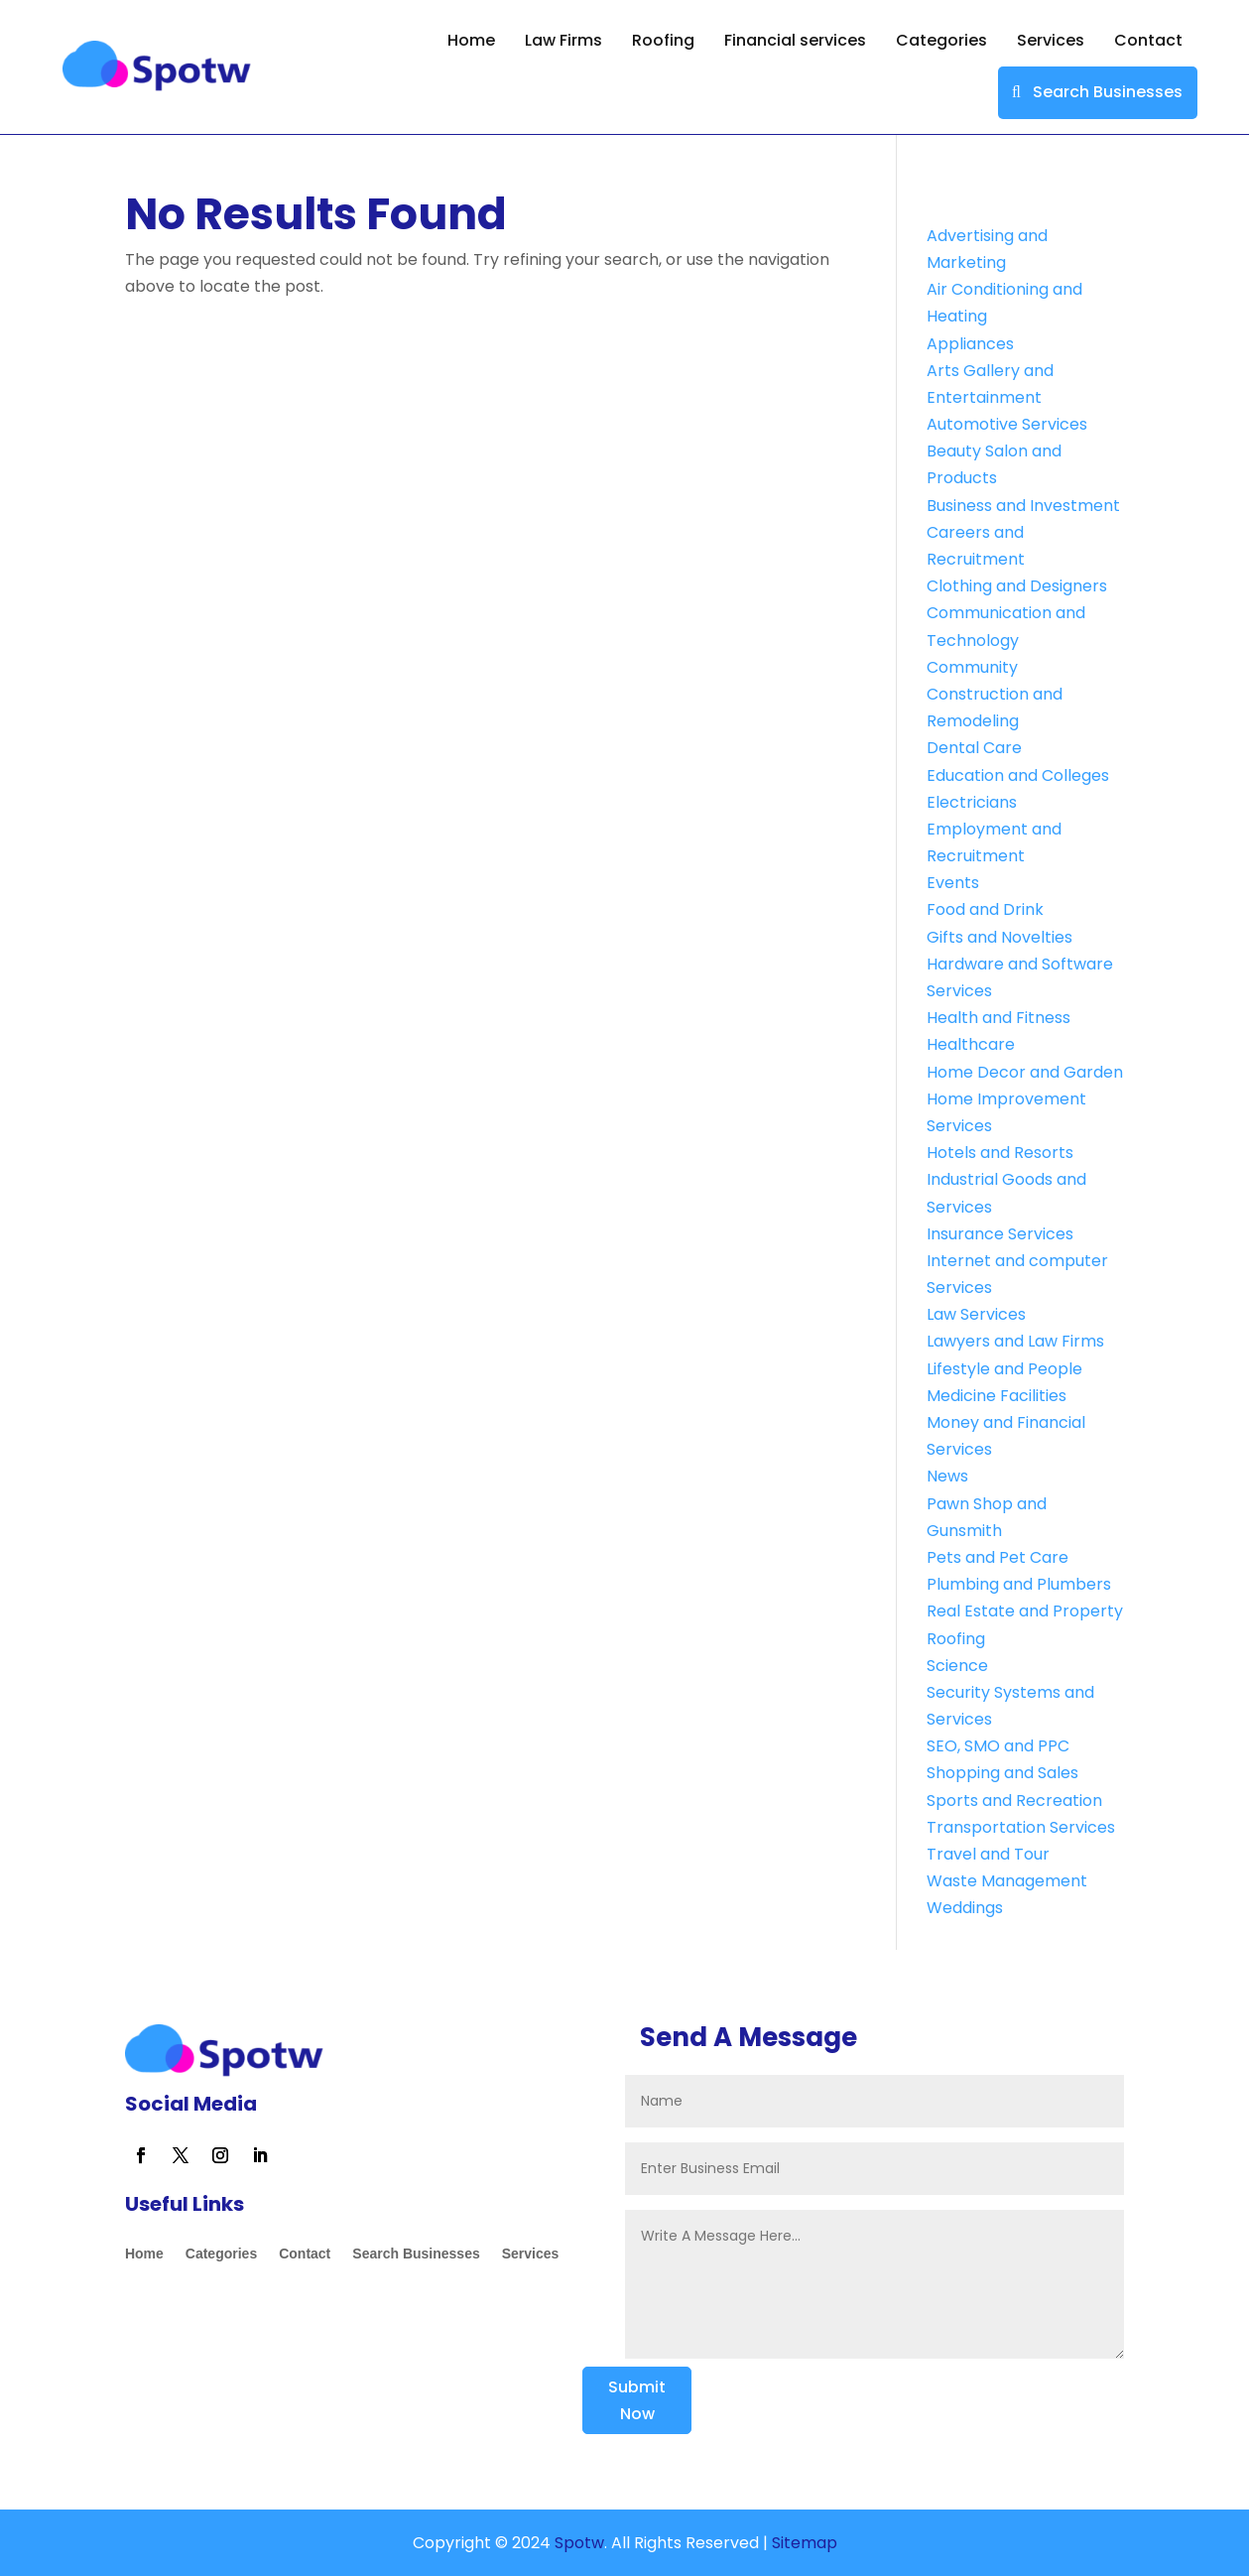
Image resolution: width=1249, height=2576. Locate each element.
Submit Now (637, 2400)
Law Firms (563, 40)
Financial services (795, 40)
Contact (1148, 40)
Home (471, 40)
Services (1050, 40)
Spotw (577, 2542)
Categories (941, 40)
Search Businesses (1108, 91)
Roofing (663, 40)
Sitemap (804, 2542)
